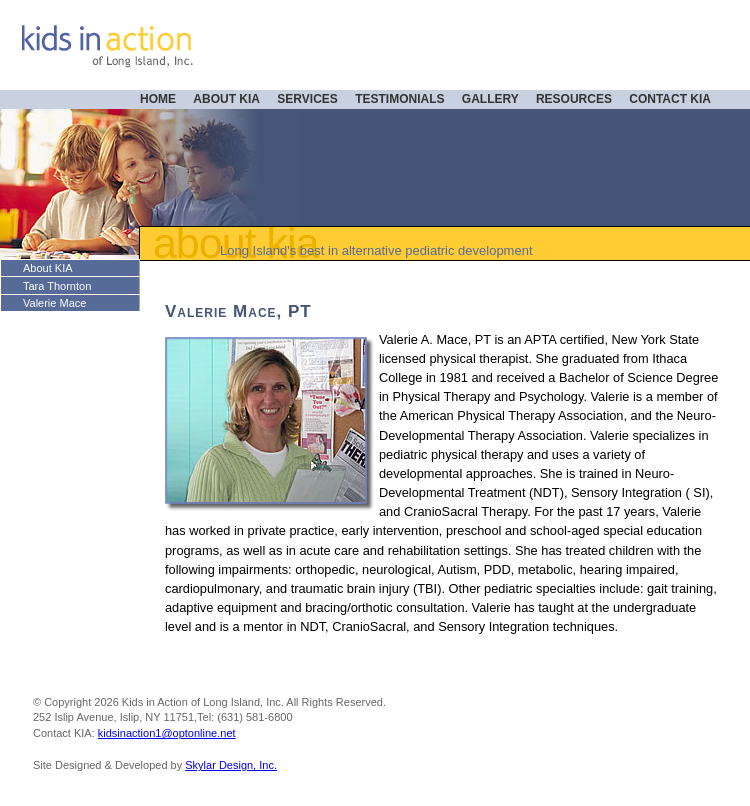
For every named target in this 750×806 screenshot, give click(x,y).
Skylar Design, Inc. (231, 765)
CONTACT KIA (670, 99)
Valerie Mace (54, 303)
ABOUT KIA (226, 99)
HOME (158, 99)
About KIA (48, 268)
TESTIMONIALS (399, 99)
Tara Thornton (57, 286)
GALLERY (490, 99)
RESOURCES (574, 99)
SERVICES (307, 99)
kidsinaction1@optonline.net (167, 733)
